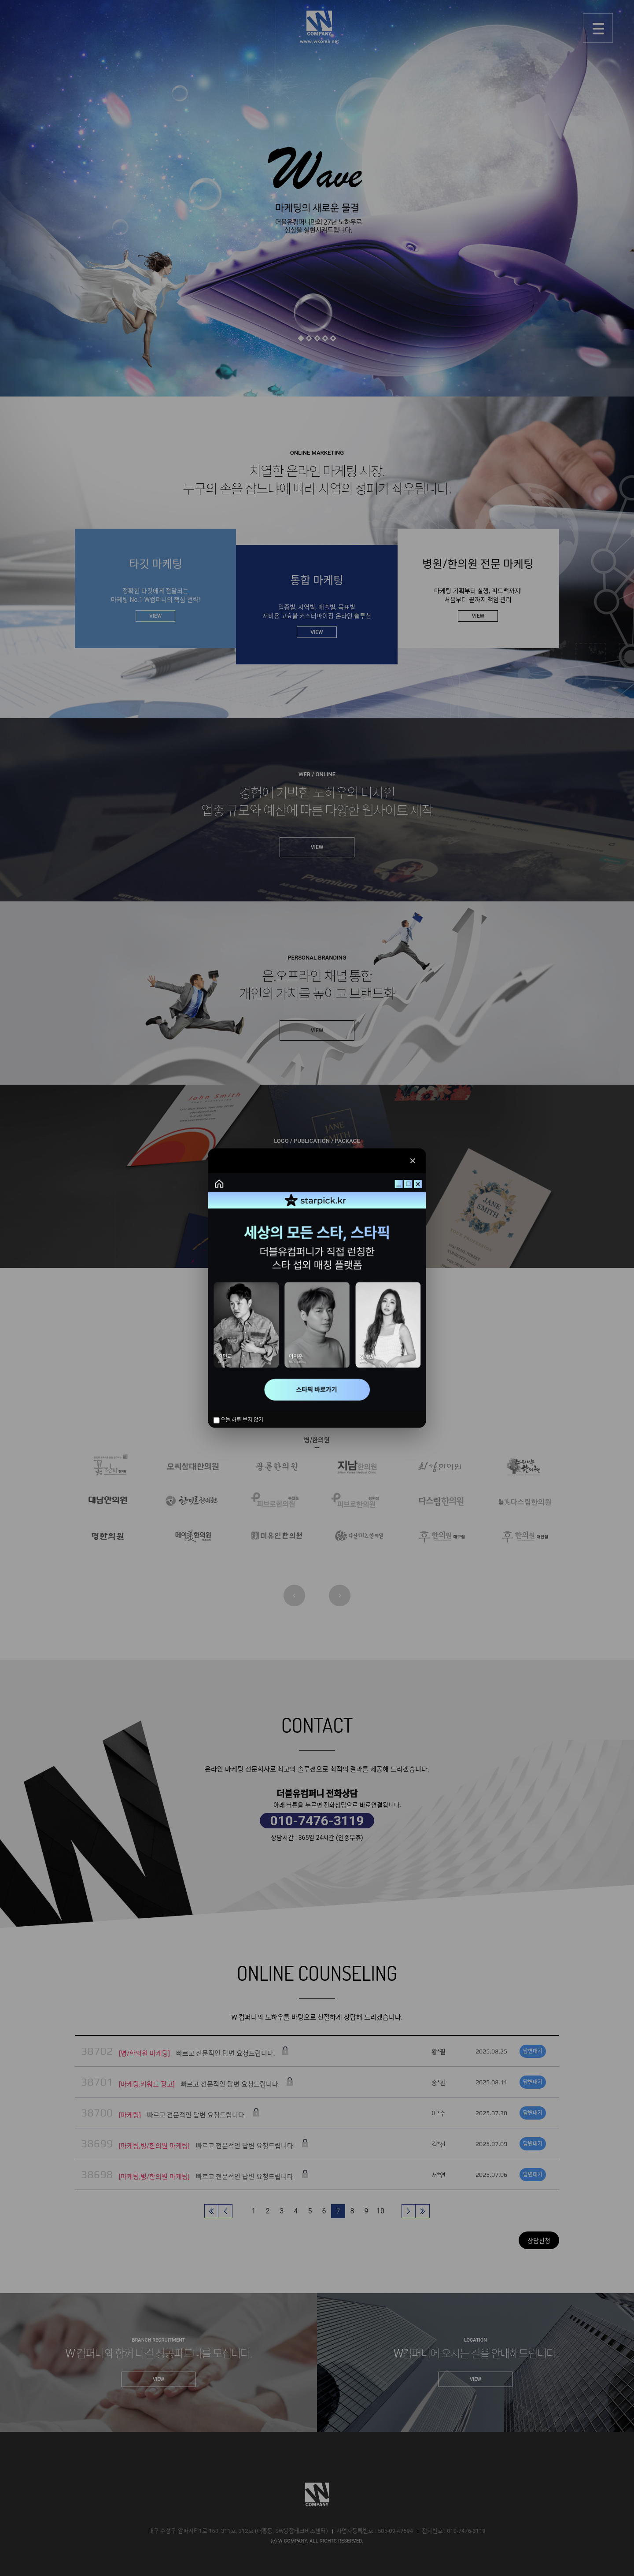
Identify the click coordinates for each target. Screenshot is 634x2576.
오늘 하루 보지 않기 (239, 1420)
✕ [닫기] (413, 1160)
